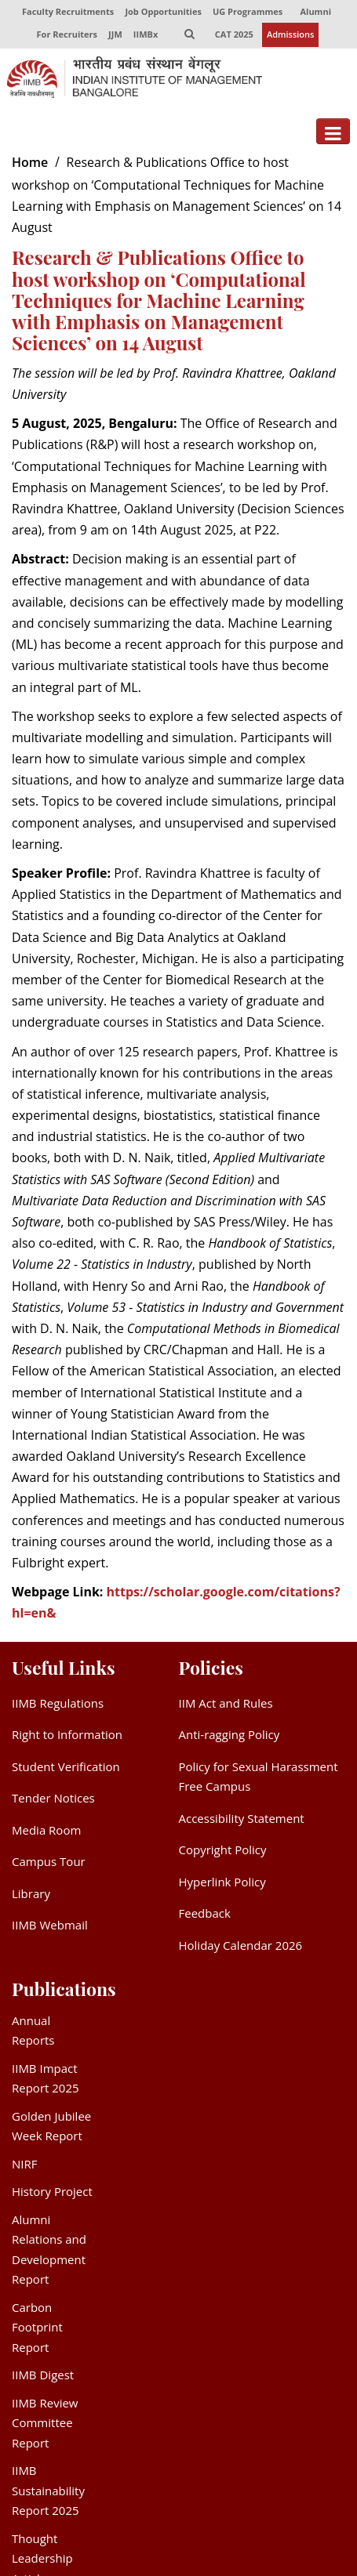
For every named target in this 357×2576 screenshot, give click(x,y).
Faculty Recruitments (68, 11)
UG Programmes (247, 11)
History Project (52, 2192)
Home (30, 163)
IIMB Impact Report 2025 (45, 2079)
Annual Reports (33, 2031)
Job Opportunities (163, 11)
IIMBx (145, 35)
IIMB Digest (43, 2375)
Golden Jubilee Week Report (51, 2127)
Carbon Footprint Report (37, 2328)
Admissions (291, 35)
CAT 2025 (234, 35)
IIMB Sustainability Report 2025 (48, 2491)
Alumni (316, 11)
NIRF (24, 2164)
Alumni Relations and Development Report (49, 2250)
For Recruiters (66, 35)
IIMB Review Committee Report (45, 2423)
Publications (64, 1989)
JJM (115, 35)
